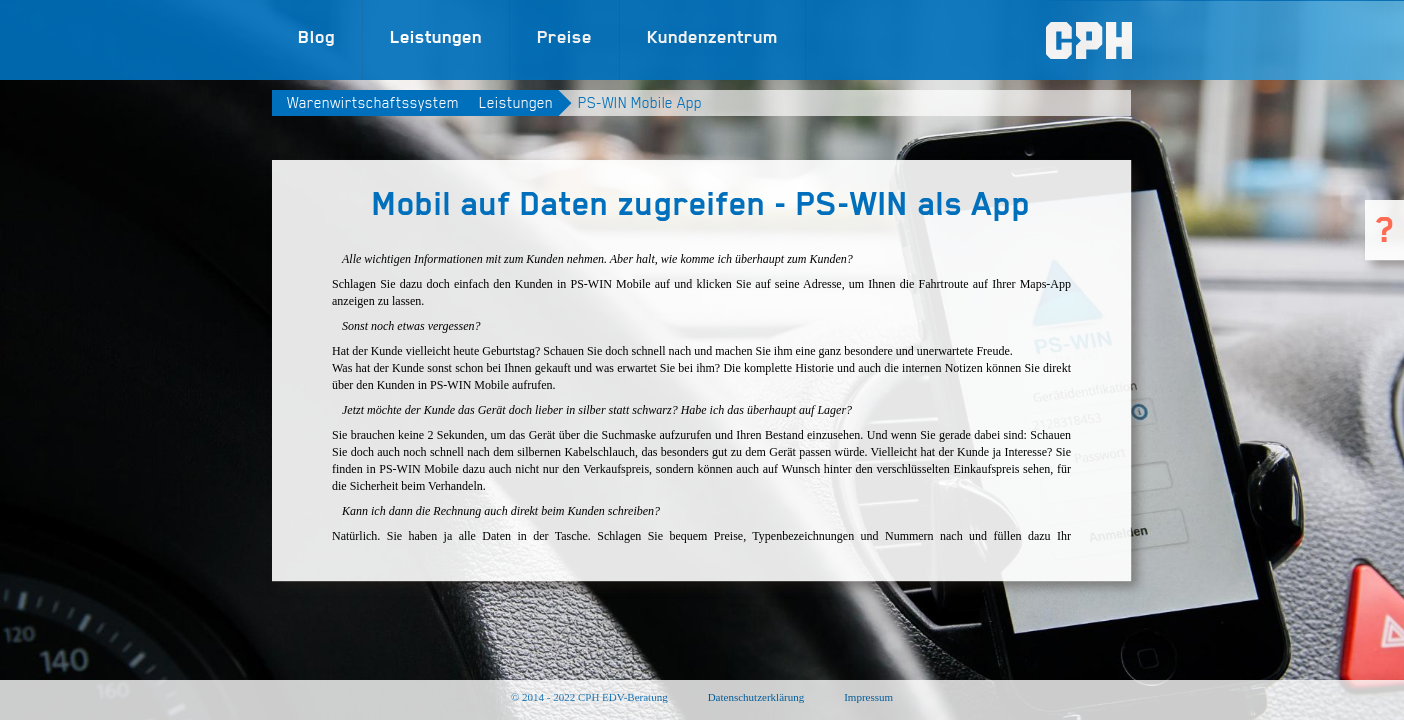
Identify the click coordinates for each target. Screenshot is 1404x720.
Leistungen (436, 36)
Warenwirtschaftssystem (373, 102)
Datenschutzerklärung (756, 697)
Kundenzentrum (712, 36)
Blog (316, 36)
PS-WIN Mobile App (640, 102)
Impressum (868, 697)
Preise (564, 36)
